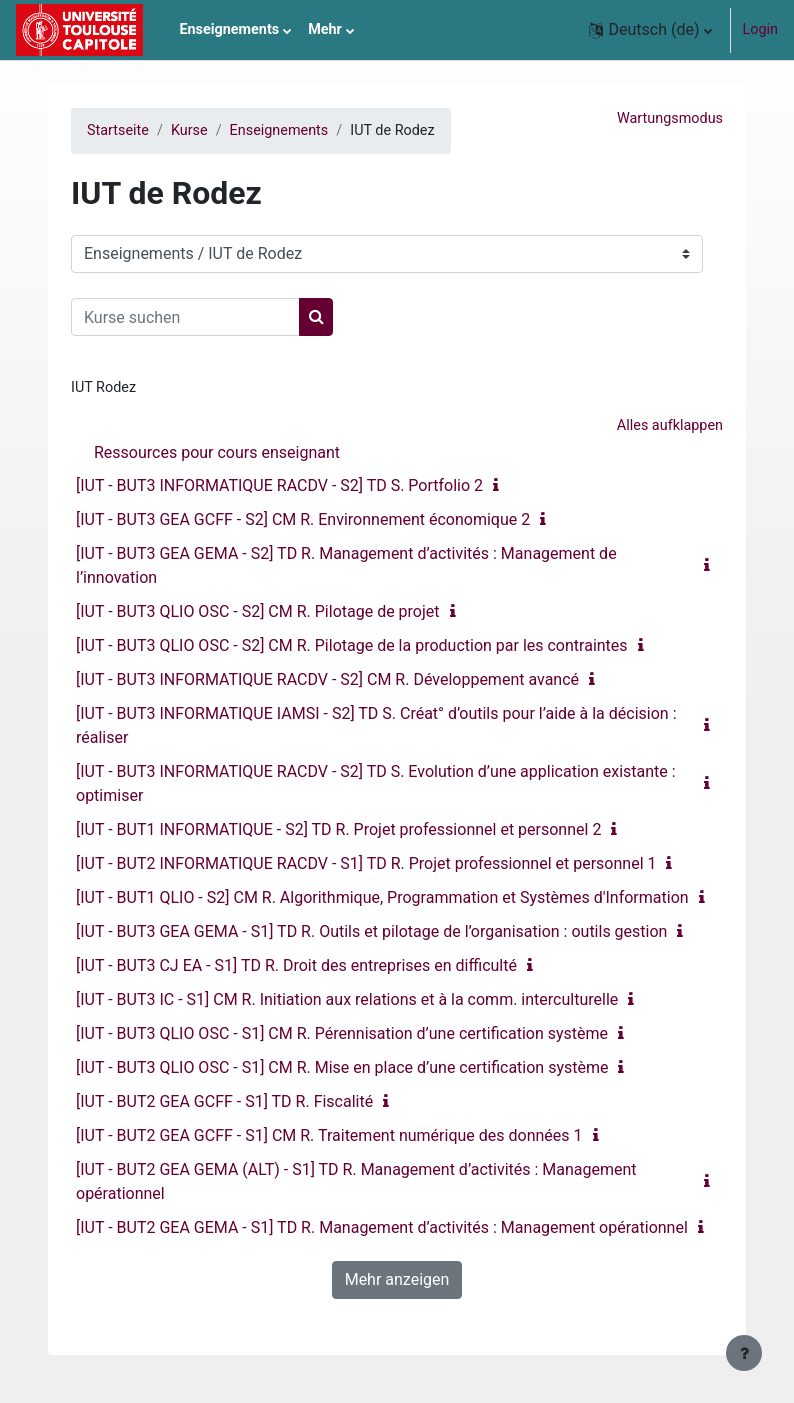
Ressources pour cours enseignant (217, 452)
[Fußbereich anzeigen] (744, 1353)
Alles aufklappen (670, 425)
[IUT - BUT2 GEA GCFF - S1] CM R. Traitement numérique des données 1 (329, 1135)
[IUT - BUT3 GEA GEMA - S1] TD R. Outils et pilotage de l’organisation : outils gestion (371, 931)
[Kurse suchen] (185, 317)
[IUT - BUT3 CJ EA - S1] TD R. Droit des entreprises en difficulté (296, 965)
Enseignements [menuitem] (229, 29)
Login (761, 29)
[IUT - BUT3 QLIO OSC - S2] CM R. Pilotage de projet (258, 611)
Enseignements (279, 130)
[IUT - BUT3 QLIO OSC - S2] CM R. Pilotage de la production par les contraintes (352, 645)
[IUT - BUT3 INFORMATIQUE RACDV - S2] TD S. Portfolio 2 (279, 485)
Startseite (118, 130)
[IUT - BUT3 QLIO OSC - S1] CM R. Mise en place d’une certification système (342, 1067)
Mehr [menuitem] (325, 29)
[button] (650, 30)
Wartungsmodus (670, 118)
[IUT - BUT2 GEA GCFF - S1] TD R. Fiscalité (224, 1101)
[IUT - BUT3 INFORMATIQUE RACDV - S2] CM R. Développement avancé (327, 679)
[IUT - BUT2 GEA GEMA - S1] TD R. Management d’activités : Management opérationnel (382, 1227)
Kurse (189, 130)
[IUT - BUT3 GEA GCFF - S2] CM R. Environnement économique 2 (303, 519)
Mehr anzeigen (397, 1279)
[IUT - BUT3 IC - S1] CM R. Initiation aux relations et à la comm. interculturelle (347, 999)
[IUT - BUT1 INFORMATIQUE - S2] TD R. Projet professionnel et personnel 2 (338, 829)
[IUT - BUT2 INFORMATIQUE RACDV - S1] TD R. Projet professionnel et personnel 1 (366, 863)
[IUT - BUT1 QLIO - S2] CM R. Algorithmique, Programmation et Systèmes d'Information (382, 897)
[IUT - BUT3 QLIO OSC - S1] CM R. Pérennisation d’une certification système (342, 1033)
